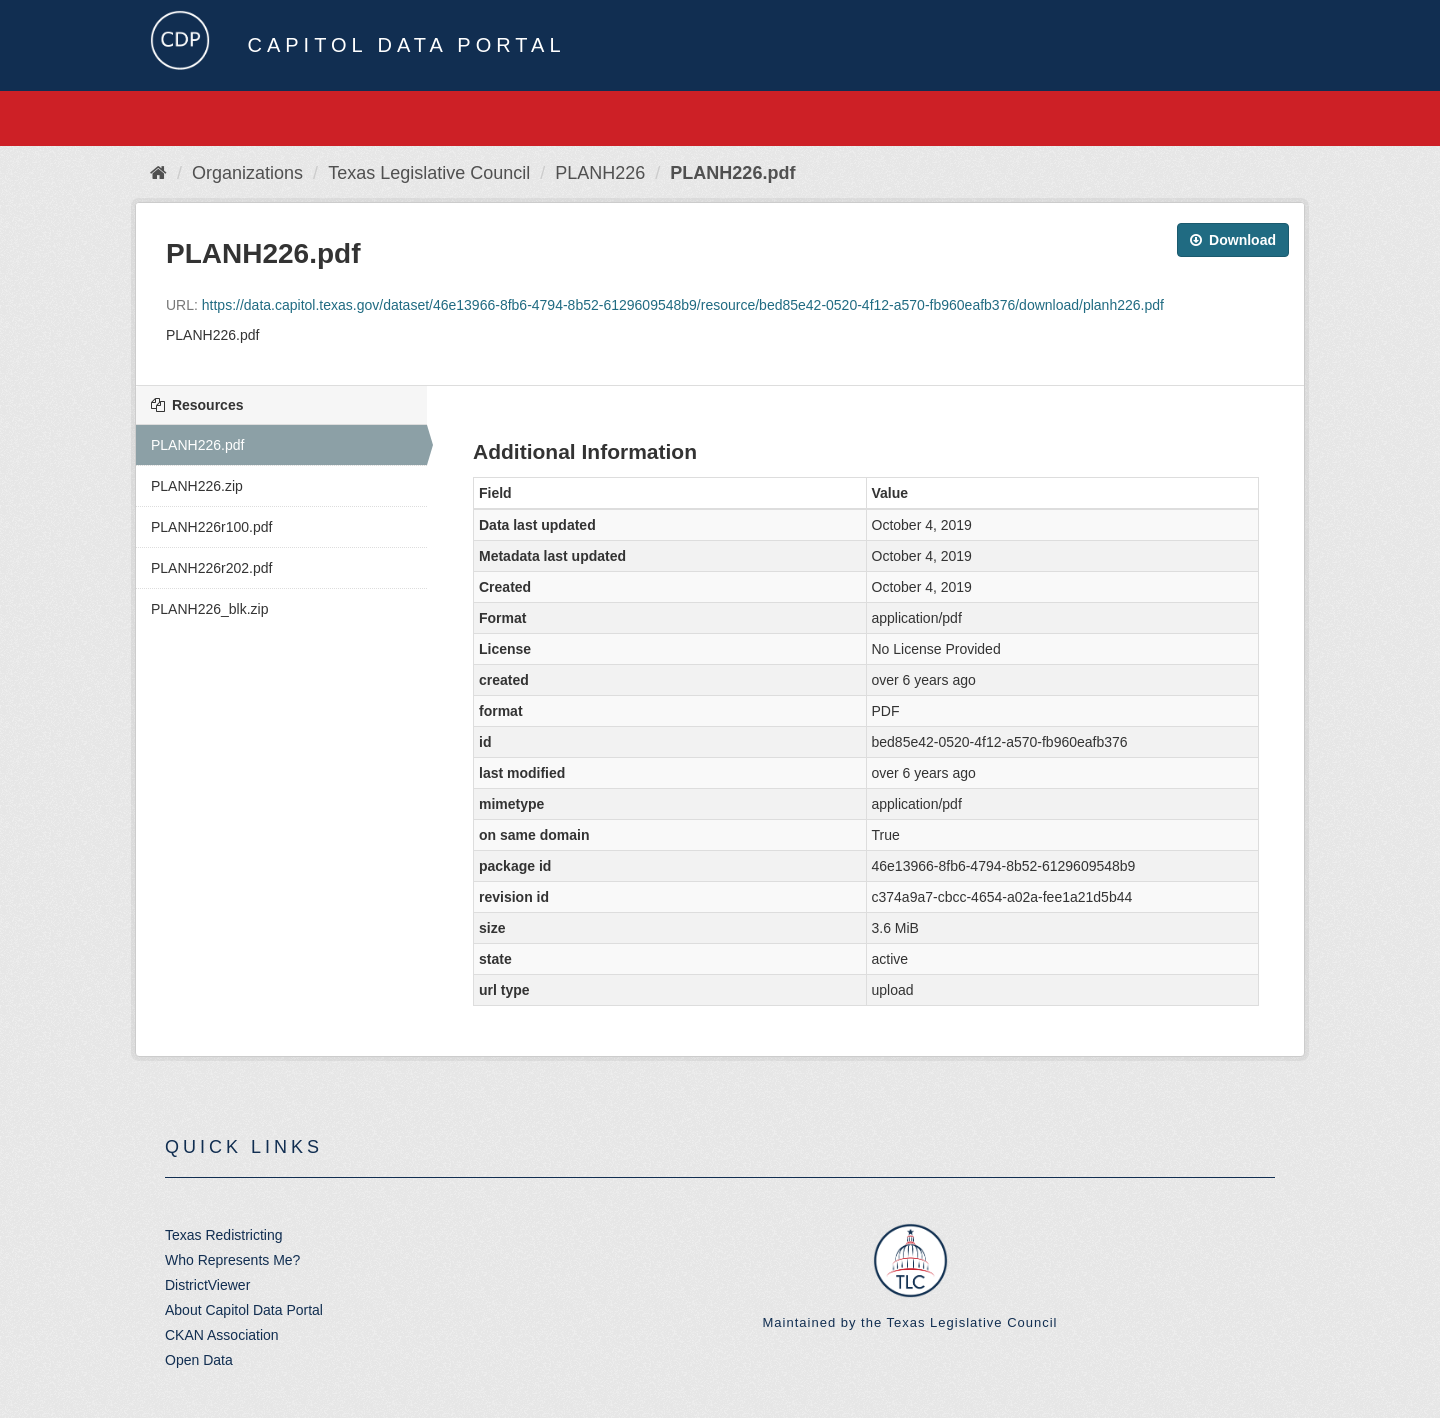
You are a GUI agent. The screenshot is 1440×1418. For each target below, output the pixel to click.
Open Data (199, 1360)
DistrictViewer (207, 1285)
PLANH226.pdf (732, 173)
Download (1233, 240)
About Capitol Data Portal (244, 1310)
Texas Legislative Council (429, 173)
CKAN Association (222, 1335)
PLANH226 (600, 173)
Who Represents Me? (232, 1260)
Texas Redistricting (224, 1235)
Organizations (247, 173)
